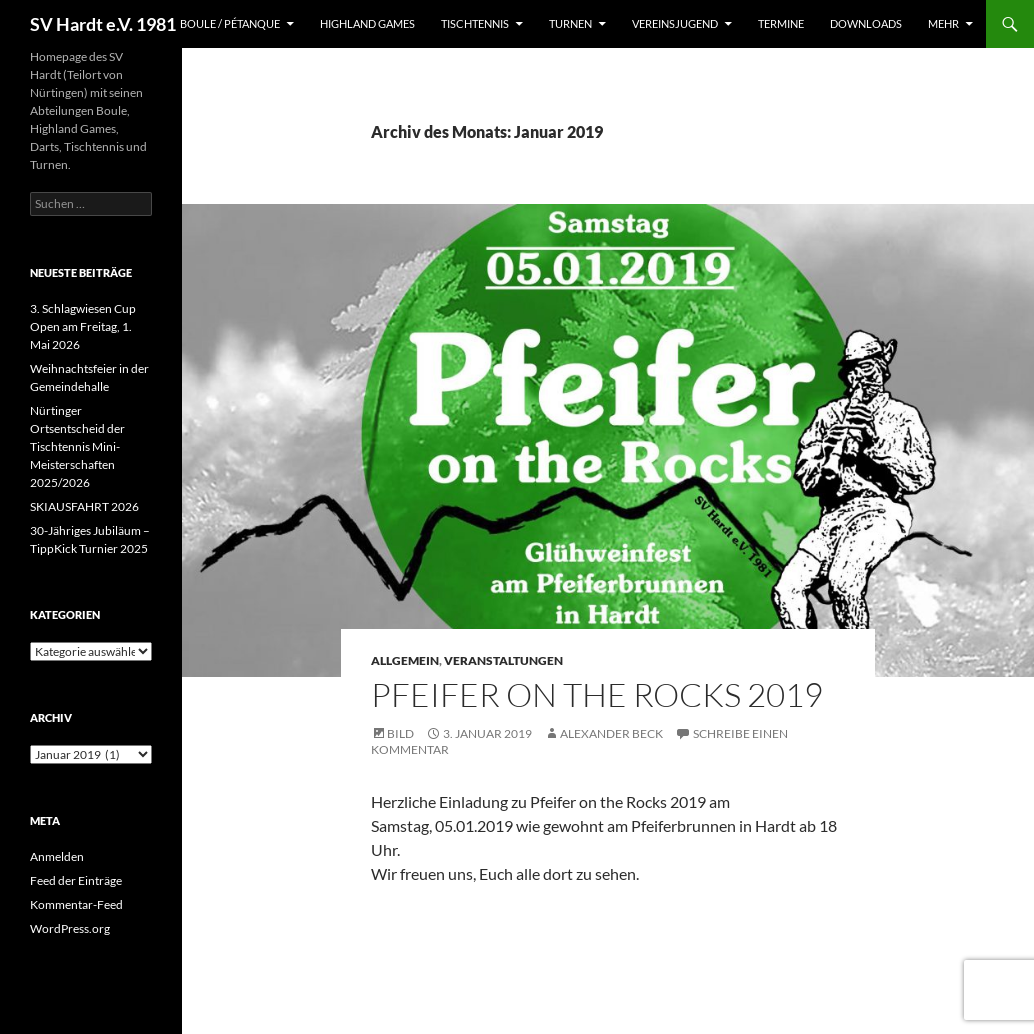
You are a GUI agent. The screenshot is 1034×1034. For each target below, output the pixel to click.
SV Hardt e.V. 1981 (103, 24)
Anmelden (57, 856)
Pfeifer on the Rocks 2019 (597, 694)
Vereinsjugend (675, 23)
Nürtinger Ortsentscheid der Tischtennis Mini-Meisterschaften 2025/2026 (77, 446)
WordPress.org (70, 928)
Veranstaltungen (503, 660)
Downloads (866, 23)
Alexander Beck (611, 733)
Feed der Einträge (76, 880)
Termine (781, 23)
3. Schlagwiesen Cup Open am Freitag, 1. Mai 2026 (83, 326)
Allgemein (405, 660)
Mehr (943, 23)
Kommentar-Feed (76, 904)
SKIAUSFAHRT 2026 (84, 506)
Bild (400, 733)
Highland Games (367, 23)
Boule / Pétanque (230, 23)
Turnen (570, 23)
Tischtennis (475, 23)
